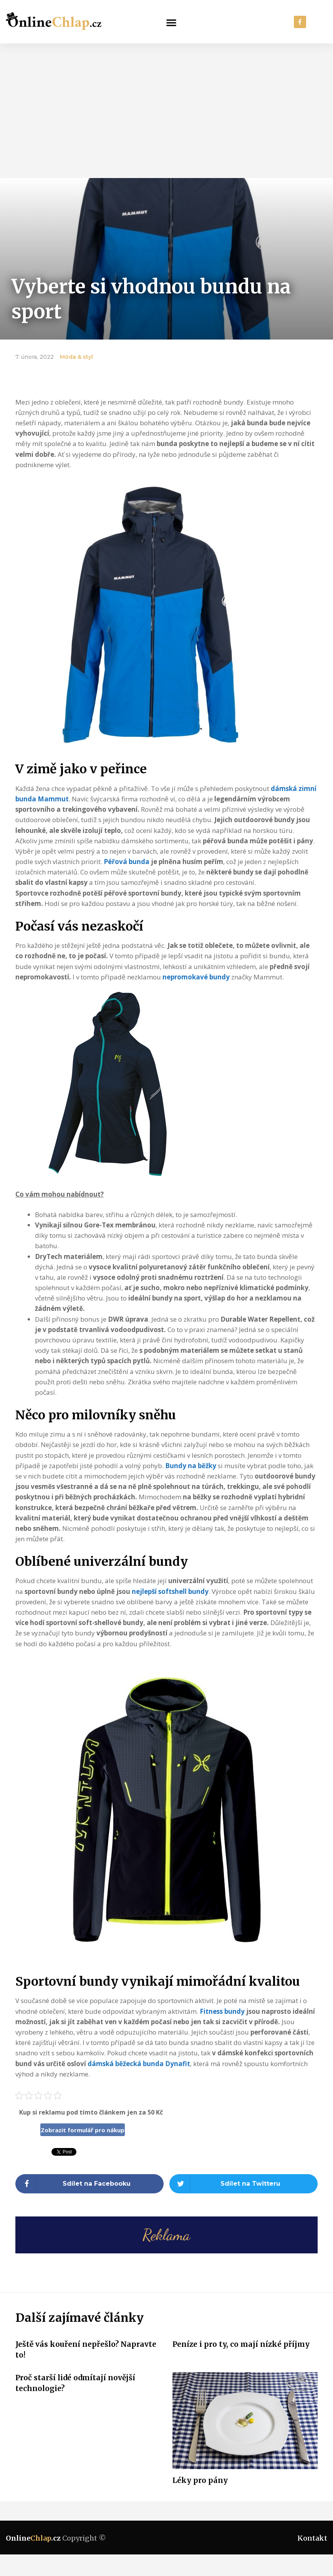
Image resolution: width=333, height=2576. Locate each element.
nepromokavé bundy (196, 976)
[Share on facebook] (89, 2183)
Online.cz (33, 2538)
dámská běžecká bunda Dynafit (139, 2063)
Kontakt (312, 2538)
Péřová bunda (126, 861)
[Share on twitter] (243, 2183)
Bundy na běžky (190, 1465)
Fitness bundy (222, 2011)
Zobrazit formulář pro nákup (82, 2130)
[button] (171, 22)
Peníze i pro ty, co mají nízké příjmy (241, 2344)
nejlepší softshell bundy (170, 1591)
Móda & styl (76, 356)
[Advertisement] (166, 101)
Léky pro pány (200, 2480)
